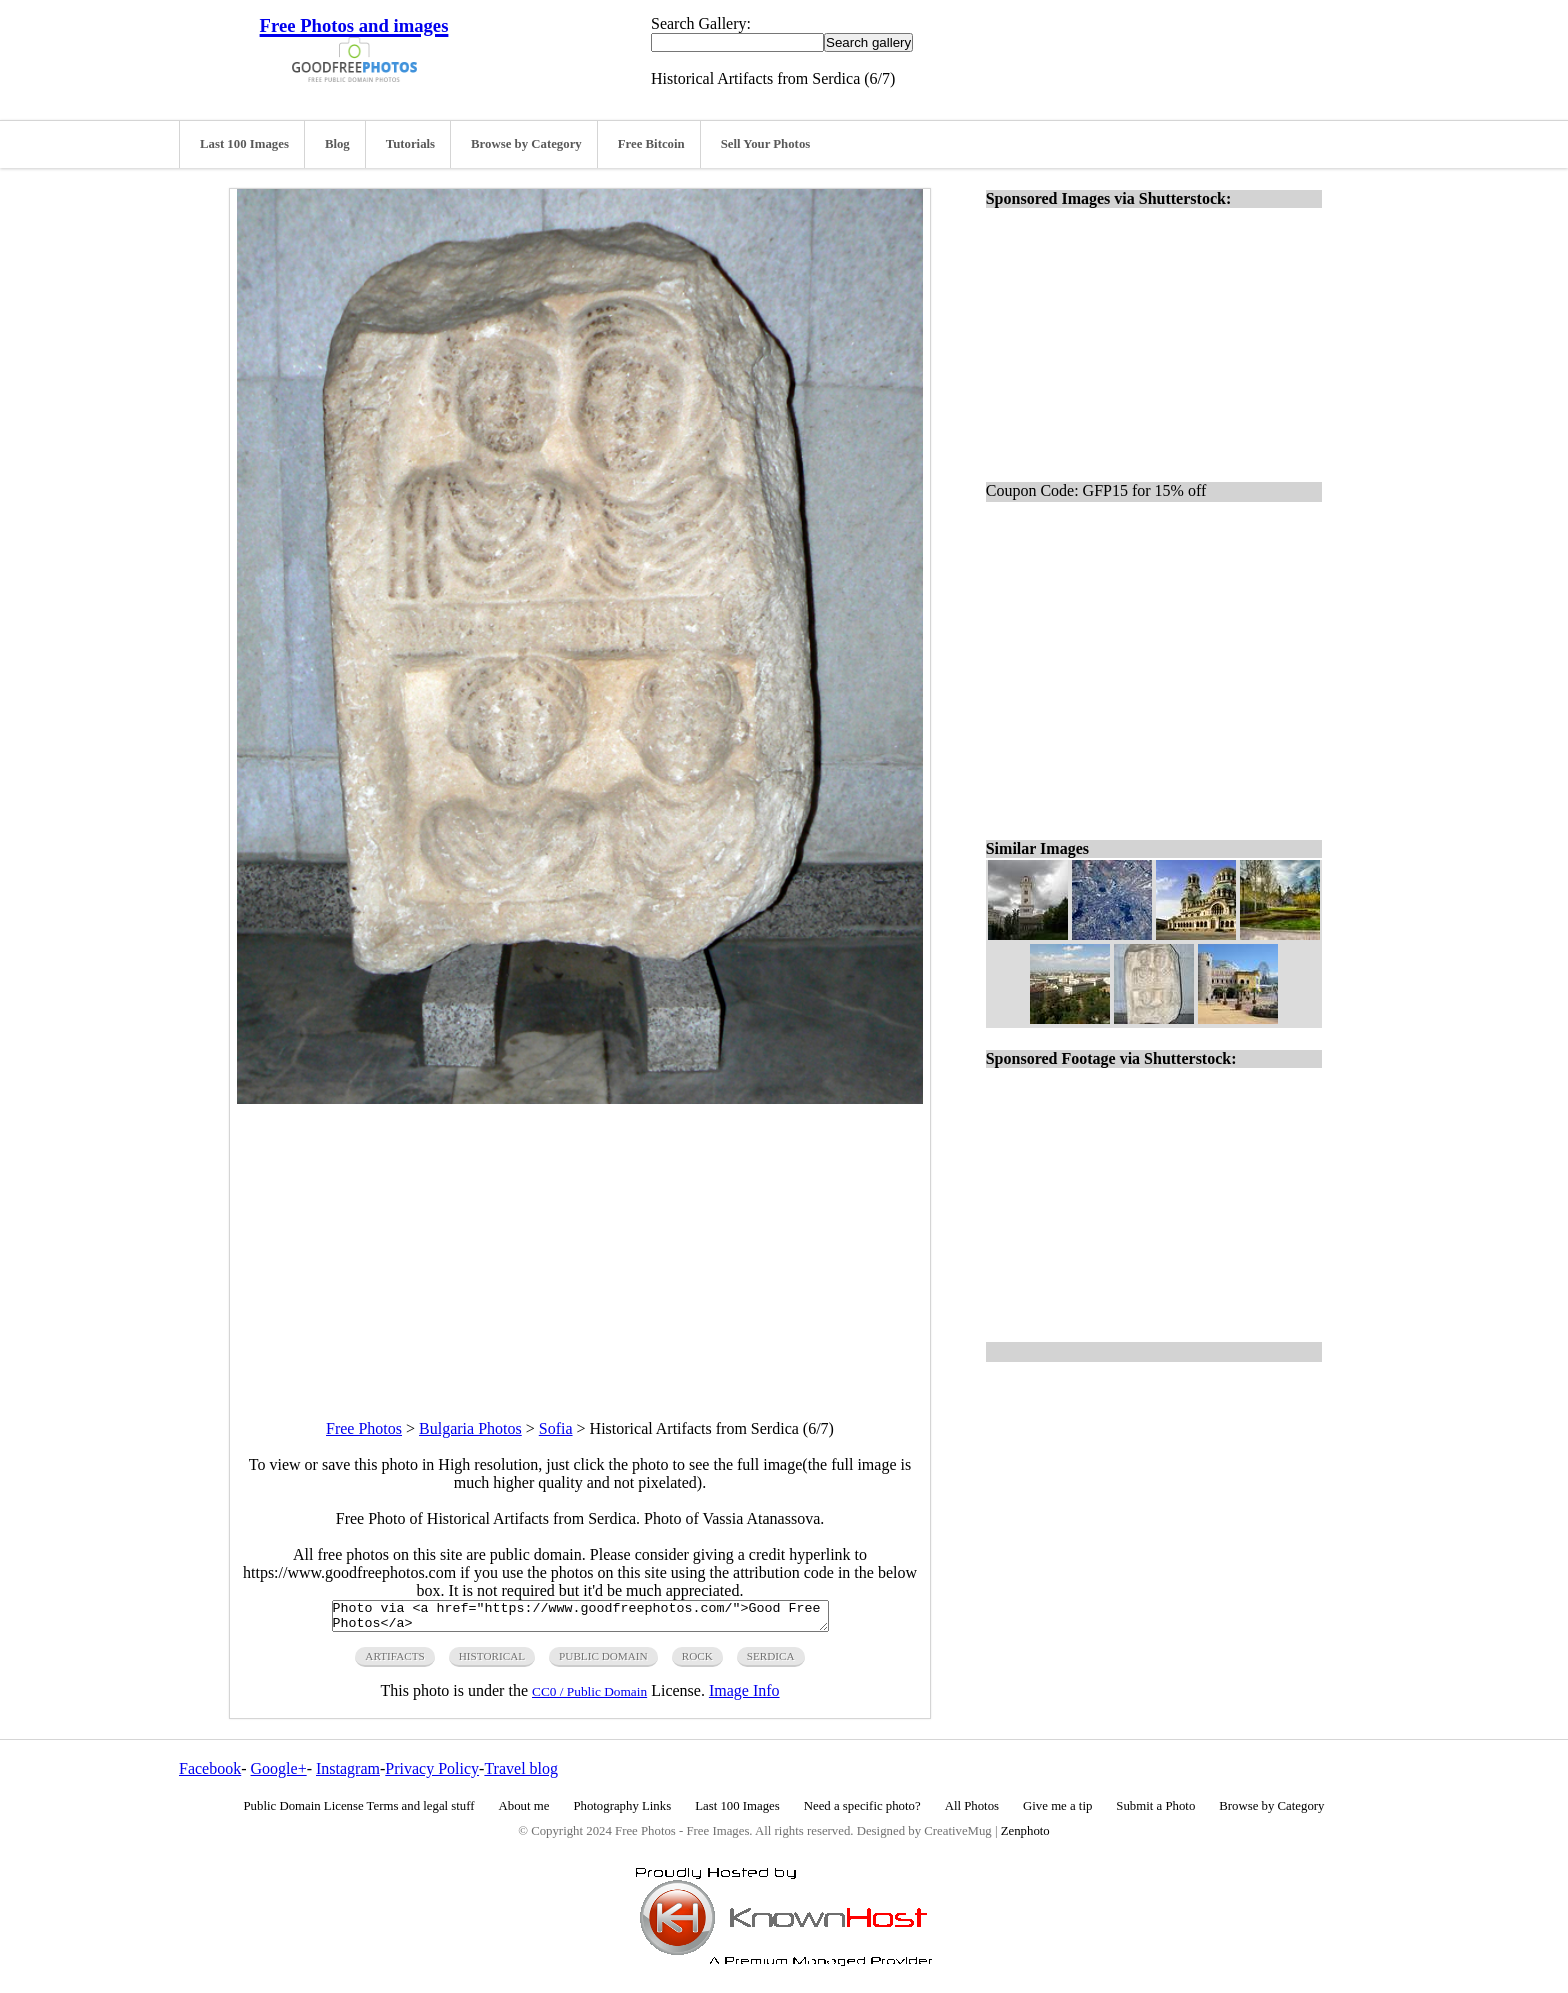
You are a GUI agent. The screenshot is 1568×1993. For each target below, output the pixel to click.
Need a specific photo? (862, 1812)
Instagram (348, 1774)
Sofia (556, 1428)
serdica (771, 1662)
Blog (337, 144)
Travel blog (521, 1774)
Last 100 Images (244, 144)
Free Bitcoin (651, 144)
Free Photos (364, 1428)
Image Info (744, 1696)
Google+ (279, 1774)
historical (492, 1662)
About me (524, 1812)
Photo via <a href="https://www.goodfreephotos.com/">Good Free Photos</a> (580, 1619)
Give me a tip (1057, 1812)
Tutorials (410, 144)
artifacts (394, 1662)
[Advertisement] (580, 1244)
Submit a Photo (1155, 1812)
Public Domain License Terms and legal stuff (359, 1812)
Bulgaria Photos (470, 1428)
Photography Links (622, 1812)
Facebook (210, 1774)
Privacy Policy (432, 1774)
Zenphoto (1025, 1837)
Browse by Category (526, 144)
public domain (603, 1662)
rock (697, 1662)
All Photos (972, 1812)
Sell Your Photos (766, 144)
